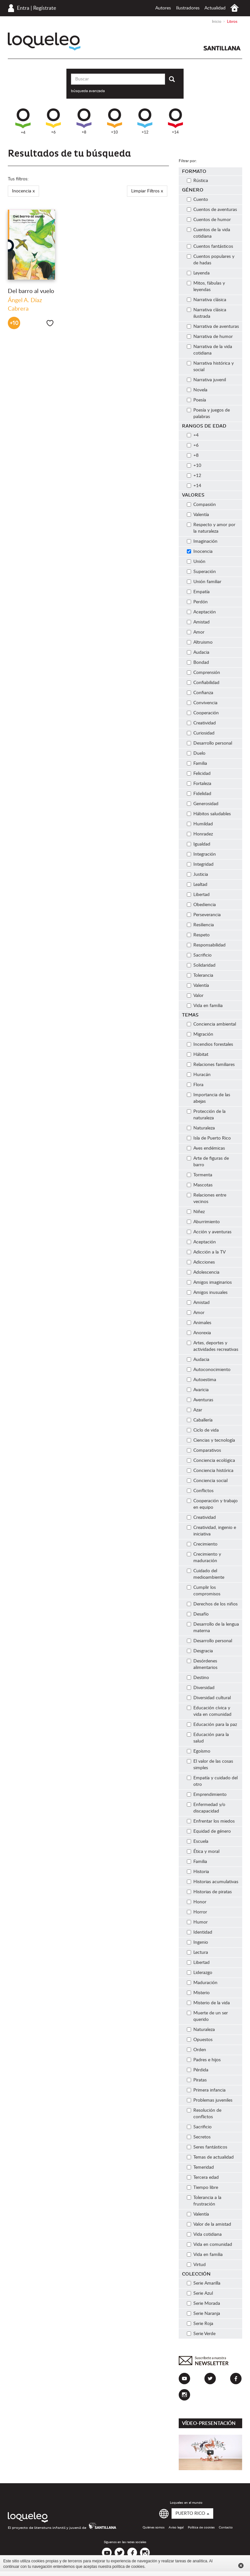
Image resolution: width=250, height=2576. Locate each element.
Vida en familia (205, 1005)
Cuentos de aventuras (212, 209)
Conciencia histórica (210, 1470)
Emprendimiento (207, 1794)
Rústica (197, 180)
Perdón (197, 602)
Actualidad (215, 8)
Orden (196, 2050)
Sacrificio (199, 955)
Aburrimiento (203, 1222)
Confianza (200, 693)
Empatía (198, 592)
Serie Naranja (203, 2313)
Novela (197, 390)
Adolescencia (203, 1272)
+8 (83, 121)
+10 (114, 121)
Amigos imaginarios (209, 1282)
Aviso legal (176, 2527)
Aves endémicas (206, 1148)
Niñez (196, 1212)
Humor (197, 1922)
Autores (163, 8)
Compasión (201, 504)
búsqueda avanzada (88, 91)
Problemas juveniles (209, 2100)
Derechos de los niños (212, 1604)
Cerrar (240, 2565)
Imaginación (202, 541)
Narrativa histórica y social (210, 366)
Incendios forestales (210, 1044)
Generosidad (202, 804)
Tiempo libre (202, 2187)
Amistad (198, 622)
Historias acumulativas (212, 1882)
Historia (198, 1871)
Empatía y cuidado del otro (212, 1781)
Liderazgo (199, 1972)
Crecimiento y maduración (204, 1557)
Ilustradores (188, 8)
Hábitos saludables (209, 814)
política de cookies (128, 2566)
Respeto (198, 935)
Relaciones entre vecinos (206, 1198)
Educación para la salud (208, 1737)
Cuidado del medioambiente (205, 1574)
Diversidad (201, 1688)
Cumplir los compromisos (203, 1590)
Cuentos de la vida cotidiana (208, 233)
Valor (195, 995)
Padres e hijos (204, 2060)
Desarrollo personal (209, 743)
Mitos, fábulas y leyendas (206, 286)
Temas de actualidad (210, 2157)
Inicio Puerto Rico (234, 8)
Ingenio (197, 1942)
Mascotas (200, 1185)
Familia (197, 763)
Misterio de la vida (208, 2003)
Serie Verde (201, 2333)
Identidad (199, 1932)
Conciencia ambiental (211, 1024)
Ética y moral (203, 1851)
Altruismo (200, 642)
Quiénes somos (153, 2527)
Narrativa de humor (210, 336)
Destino (198, 1677)
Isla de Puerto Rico (209, 1138)
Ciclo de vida (203, 1430)
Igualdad (198, 844)
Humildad (200, 824)
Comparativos (204, 1450)
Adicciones (201, 1262)
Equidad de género (209, 1831)
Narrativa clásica (206, 300)
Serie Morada (203, 2303)
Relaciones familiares (211, 1064)
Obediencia (201, 905)
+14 (175, 121)
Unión (196, 561)
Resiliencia (200, 925)
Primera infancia (206, 2090)
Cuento (197, 199)
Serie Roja (200, 2323)
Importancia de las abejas (208, 1098)
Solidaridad (201, 965)
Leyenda (198, 273)
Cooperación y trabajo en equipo (212, 1504)
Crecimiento (202, 1544)
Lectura (197, 1952)
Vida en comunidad (209, 2244)
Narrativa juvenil (206, 380)
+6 (53, 121)
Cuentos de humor (209, 219)
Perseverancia (204, 915)
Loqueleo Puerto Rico (44, 41)
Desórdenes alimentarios (202, 1664)
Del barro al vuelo (31, 291)
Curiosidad (201, 733)
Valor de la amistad (209, 2224)
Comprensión (203, 672)
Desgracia (200, 1651)
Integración (201, 854)
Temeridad (200, 2167)
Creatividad (201, 723)
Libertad (198, 894)
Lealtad (197, 884)
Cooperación (203, 713)
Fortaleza (199, 783)
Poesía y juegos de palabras (208, 413)
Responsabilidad (206, 945)
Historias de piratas (209, 1892)
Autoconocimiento (208, 1369)
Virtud (196, 2264)
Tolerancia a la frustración (204, 2200)
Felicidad (199, 773)
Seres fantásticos (207, 2147)
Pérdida (197, 2070)
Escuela (197, 1841)
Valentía (198, 514)
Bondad (198, 662)
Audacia (198, 652)
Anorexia (199, 1333)
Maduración (202, 1983)
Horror (197, 1912)
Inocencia (200, 551)
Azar (194, 1410)
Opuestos (200, 2039)
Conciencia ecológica (211, 1460)
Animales (199, 1323)
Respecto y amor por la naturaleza (211, 528)
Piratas (197, 2080)
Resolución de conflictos (204, 2113)
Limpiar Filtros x (147, 191)
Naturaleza (201, 1128)
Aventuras (200, 1400)
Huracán (199, 1074)
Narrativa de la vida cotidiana (209, 350)
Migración (200, 1034)
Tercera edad (203, 2177)
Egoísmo (198, 1751)
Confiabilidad (203, 682)
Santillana (222, 48)
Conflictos (200, 1491)
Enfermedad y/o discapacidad (206, 1807)
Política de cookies (201, 2527)
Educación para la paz (212, 1724)
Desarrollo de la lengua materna (213, 1627)
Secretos (199, 2137)
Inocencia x (23, 191)
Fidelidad (199, 793)
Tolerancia (200, 975)
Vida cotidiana (204, 2234)
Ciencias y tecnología (211, 1440)
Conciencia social (207, 1480)
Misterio (198, 1993)
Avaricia (198, 1390)
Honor (196, 1902)
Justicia (197, 874)
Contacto (226, 2527)
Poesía (196, 400)
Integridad (200, 864)
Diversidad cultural (209, 1698)
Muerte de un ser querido (207, 2016)
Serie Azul (200, 2293)
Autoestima (201, 1380)
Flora (195, 1085)
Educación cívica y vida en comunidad (209, 1711)
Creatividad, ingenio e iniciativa (211, 1530)
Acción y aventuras (209, 1232)
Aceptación (201, 612)
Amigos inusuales (207, 1292)
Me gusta (50, 323)
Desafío (198, 1614)
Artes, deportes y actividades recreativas (212, 1346)
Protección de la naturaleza (206, 1114)
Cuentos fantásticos (210, 246)
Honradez (200, 834)
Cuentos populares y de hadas (210, 259)
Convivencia (202, 703)
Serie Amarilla (203, 2283)
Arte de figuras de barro (208, 1161)
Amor (195, 632)
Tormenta (199, 1175)
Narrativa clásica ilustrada (206, 313)
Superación (201, 571)
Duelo (196, 753)
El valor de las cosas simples (210, 1764)
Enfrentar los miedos (211, 1821)
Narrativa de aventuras (213, 326)
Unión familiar (204, 582)
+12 (144, 121)
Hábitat (197, 1054)
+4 (23, 121)
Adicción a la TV (206, 1252)
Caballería (200, 1420)
